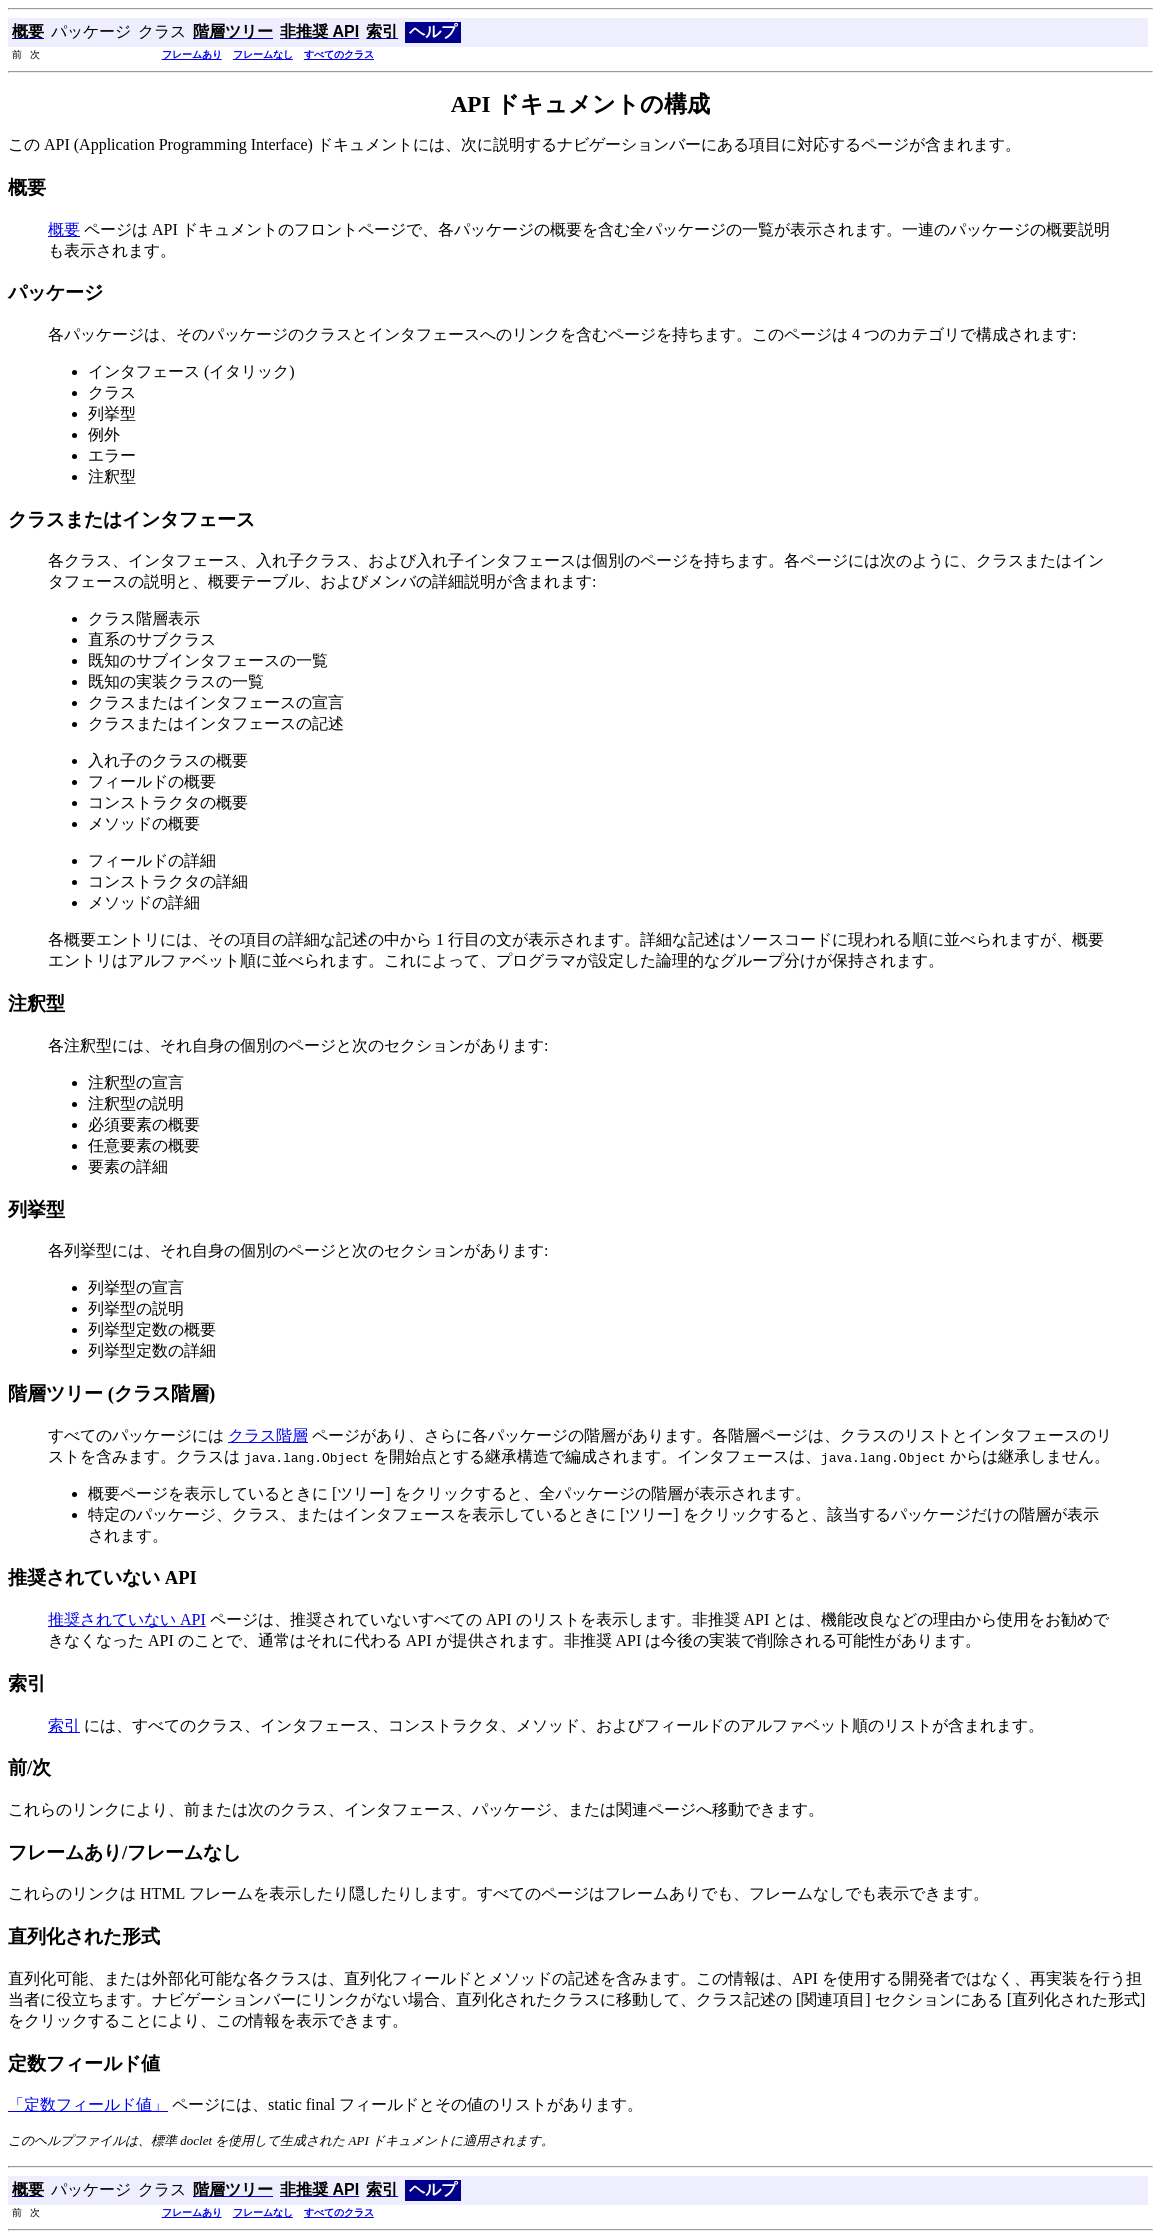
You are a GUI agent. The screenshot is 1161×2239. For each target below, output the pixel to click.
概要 (64, 229)
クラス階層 (268, 1435)
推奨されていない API (127, 1619)
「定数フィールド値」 (88, 2104)
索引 (64, 1725)
